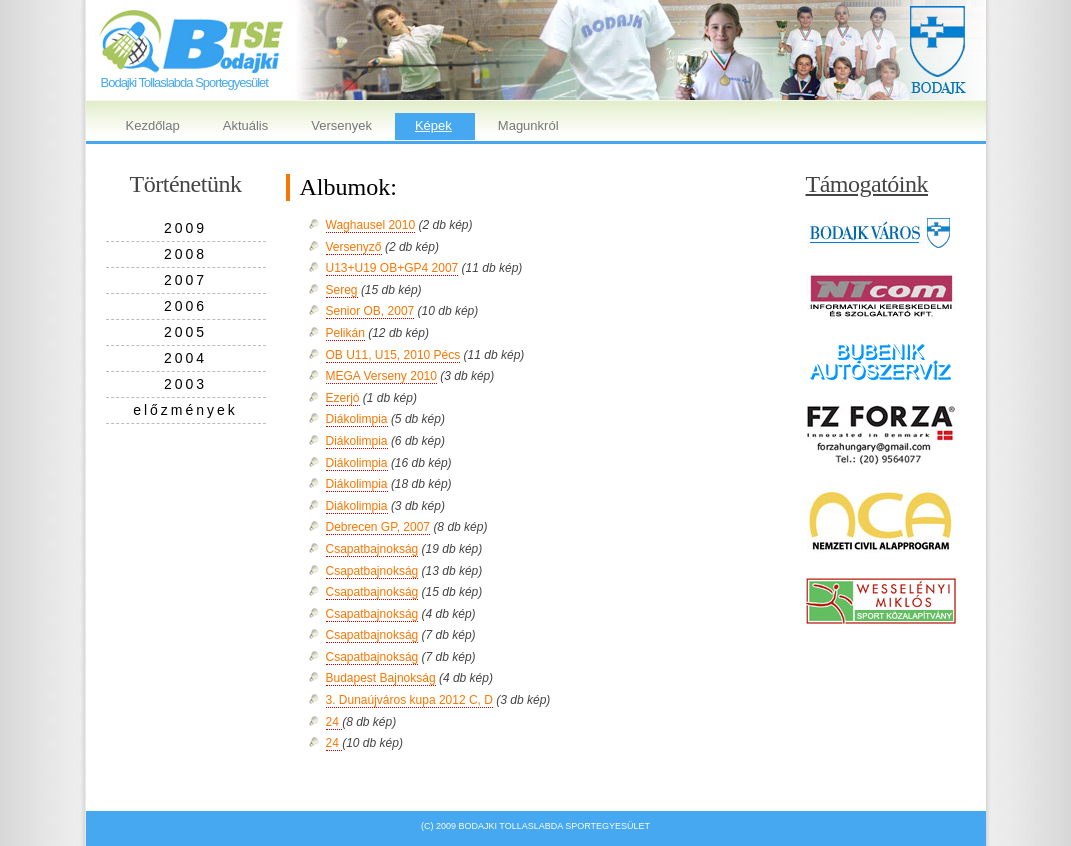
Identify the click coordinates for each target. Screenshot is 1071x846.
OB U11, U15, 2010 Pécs (393, 355)
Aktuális (246, 125)
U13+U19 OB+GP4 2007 (392, 268)
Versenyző (354, 247)
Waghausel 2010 (371, 225)
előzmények (185, 410)
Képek (433, 125)
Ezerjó (343, 398)
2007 (185, 280)
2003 (185, 384)
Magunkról (528, 125)
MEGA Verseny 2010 (381, 376)
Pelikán (345, 333)
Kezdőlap (153, 125)
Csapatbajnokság (372, 549)
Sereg (342, 290)
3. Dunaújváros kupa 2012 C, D (409, 700)
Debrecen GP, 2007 (378, 527)
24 (334, 722)
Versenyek (341, 125)
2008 (185, 254)
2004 (185, 358)
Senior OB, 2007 (370, 311)
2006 (185, 306)
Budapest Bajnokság (381, 678)
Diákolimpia (357, 419)
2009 (185, 228)
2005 (185, 332)
